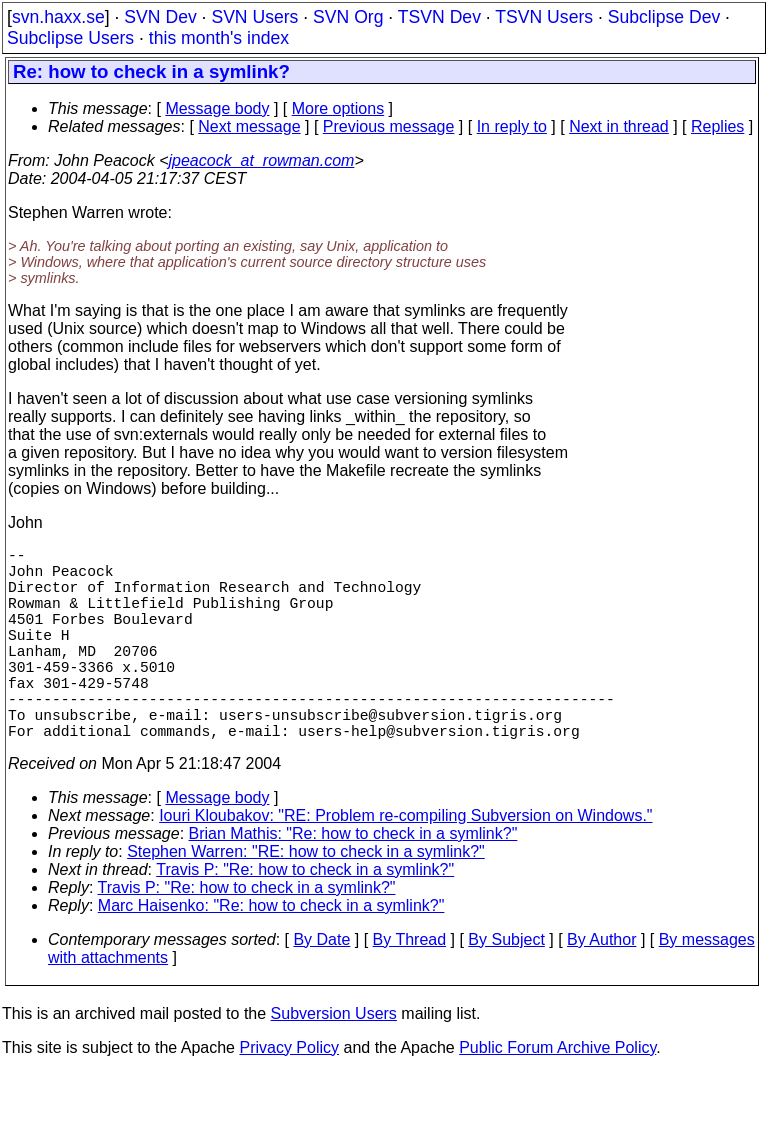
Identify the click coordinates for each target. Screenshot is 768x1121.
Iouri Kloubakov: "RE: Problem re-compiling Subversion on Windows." (405, 863)
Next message (249, 126)
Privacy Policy (289, 1095)
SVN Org (348, 17)
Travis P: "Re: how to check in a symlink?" (305, 917)
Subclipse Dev (664, 17)
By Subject (506, 987)
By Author (601, 987)
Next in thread (619, 126)
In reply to (512, 126)
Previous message (389, 126)
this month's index (219, 38)
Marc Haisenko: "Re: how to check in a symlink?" (271, 953)
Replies (717, 126)
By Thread (410, 987)
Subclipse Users (70, 38)
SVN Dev (160, 17)
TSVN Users (544, 17)
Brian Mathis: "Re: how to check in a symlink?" (353, 881)
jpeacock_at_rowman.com (262, 160)
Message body (217, 108)
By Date (321, 987)
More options (338, 108)
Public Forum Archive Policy (557, 1095)
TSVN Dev (439, 17)
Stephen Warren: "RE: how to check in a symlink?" (306, 899)
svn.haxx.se (58, 17)
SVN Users (254, 17)
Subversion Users (334, 1061)
